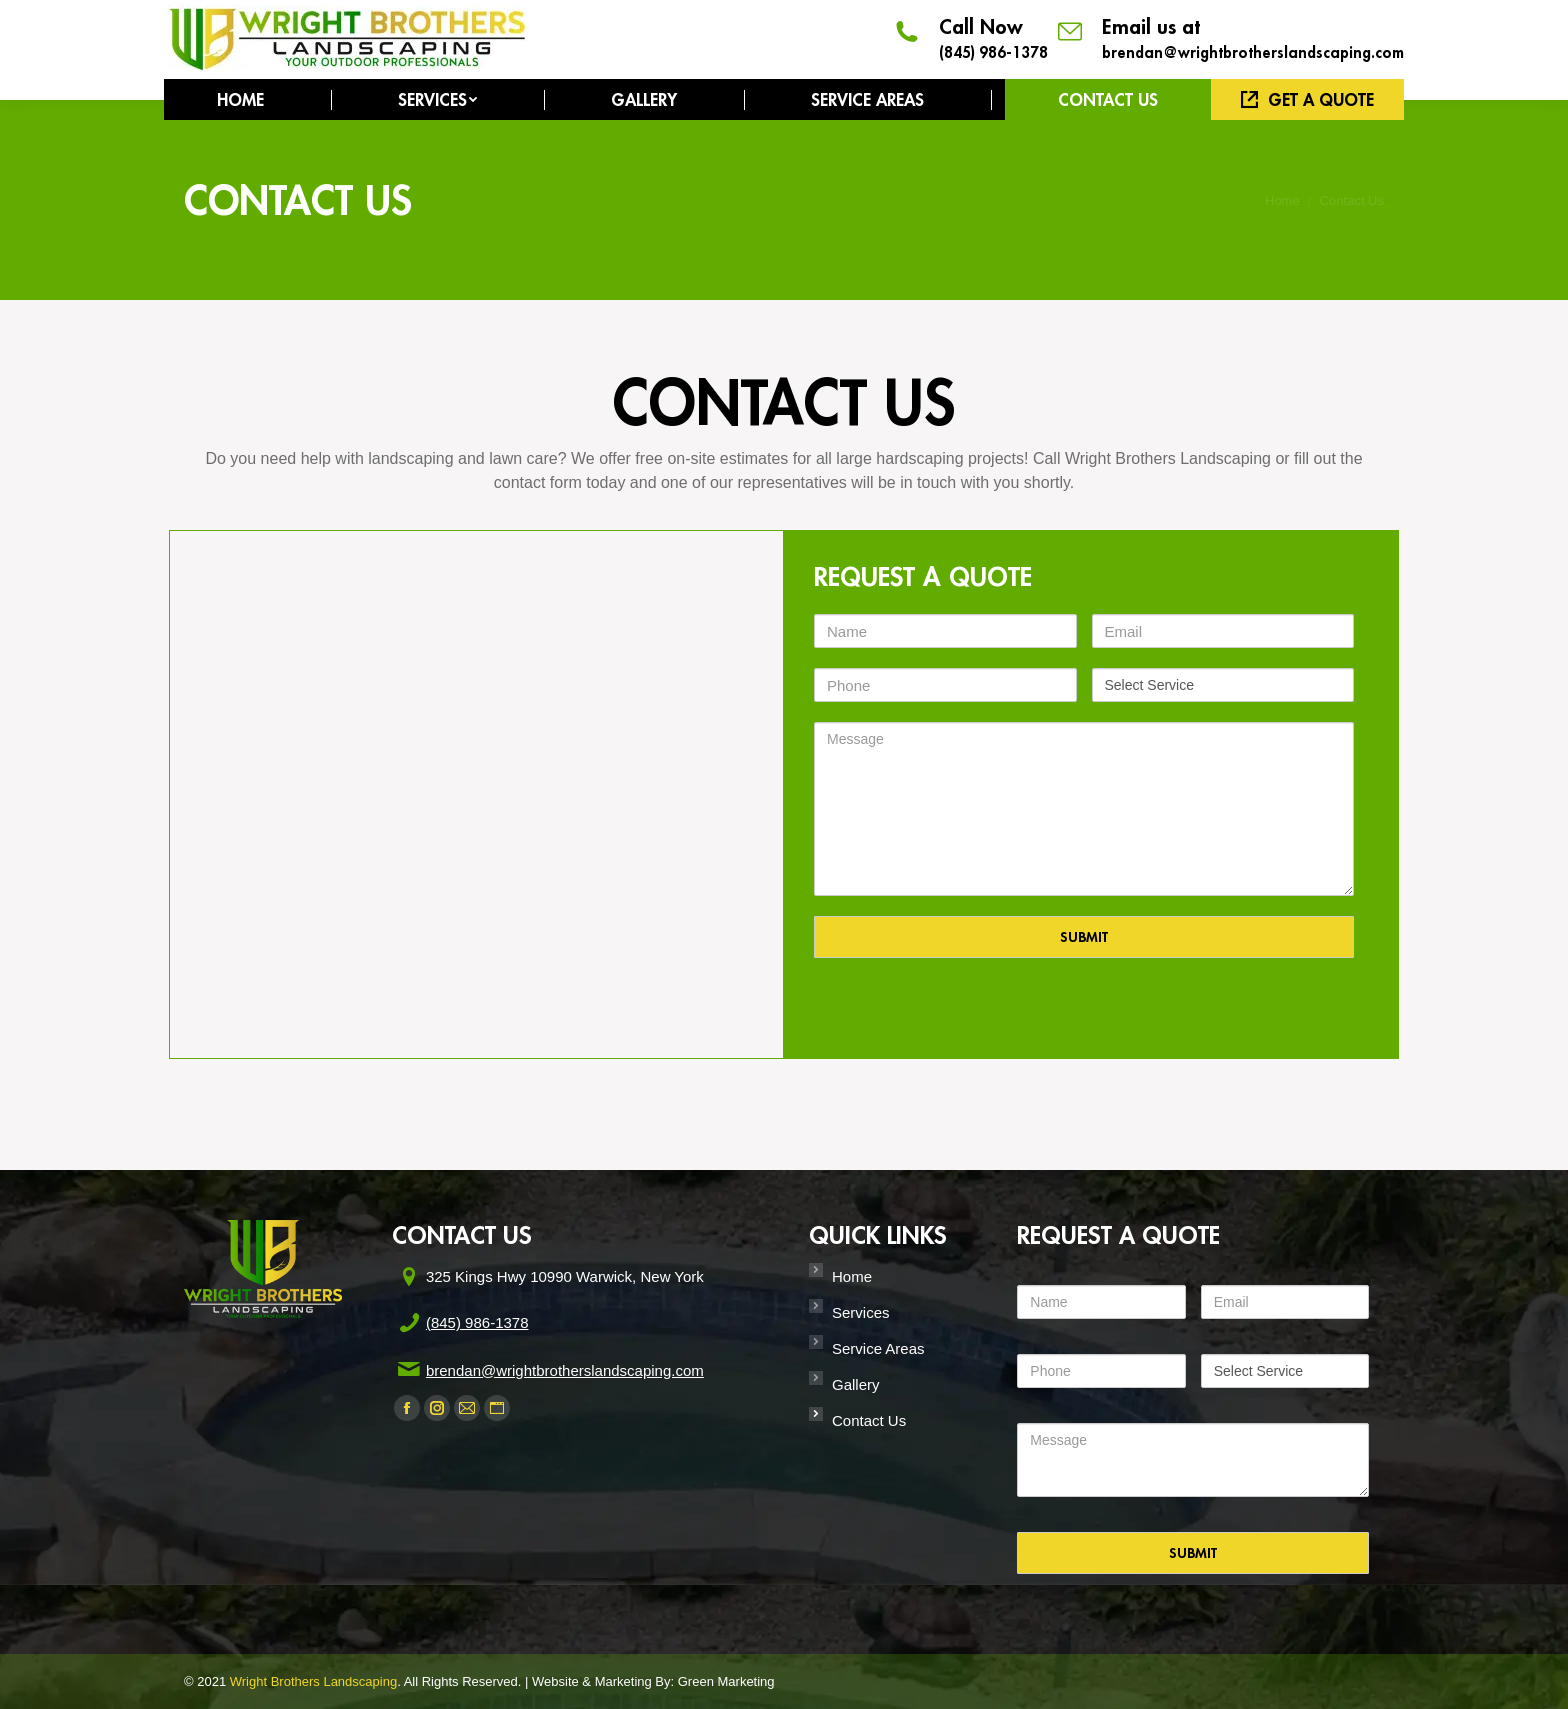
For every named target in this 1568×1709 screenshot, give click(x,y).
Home (852, 1276)
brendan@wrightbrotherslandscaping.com (1253, 52)
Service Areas (878, 1348)
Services (861, 1312)
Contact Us (869, 1420)
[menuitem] (240, 99)
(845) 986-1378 (993, 52)
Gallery (856, 1384)
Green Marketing (726, 1681)
